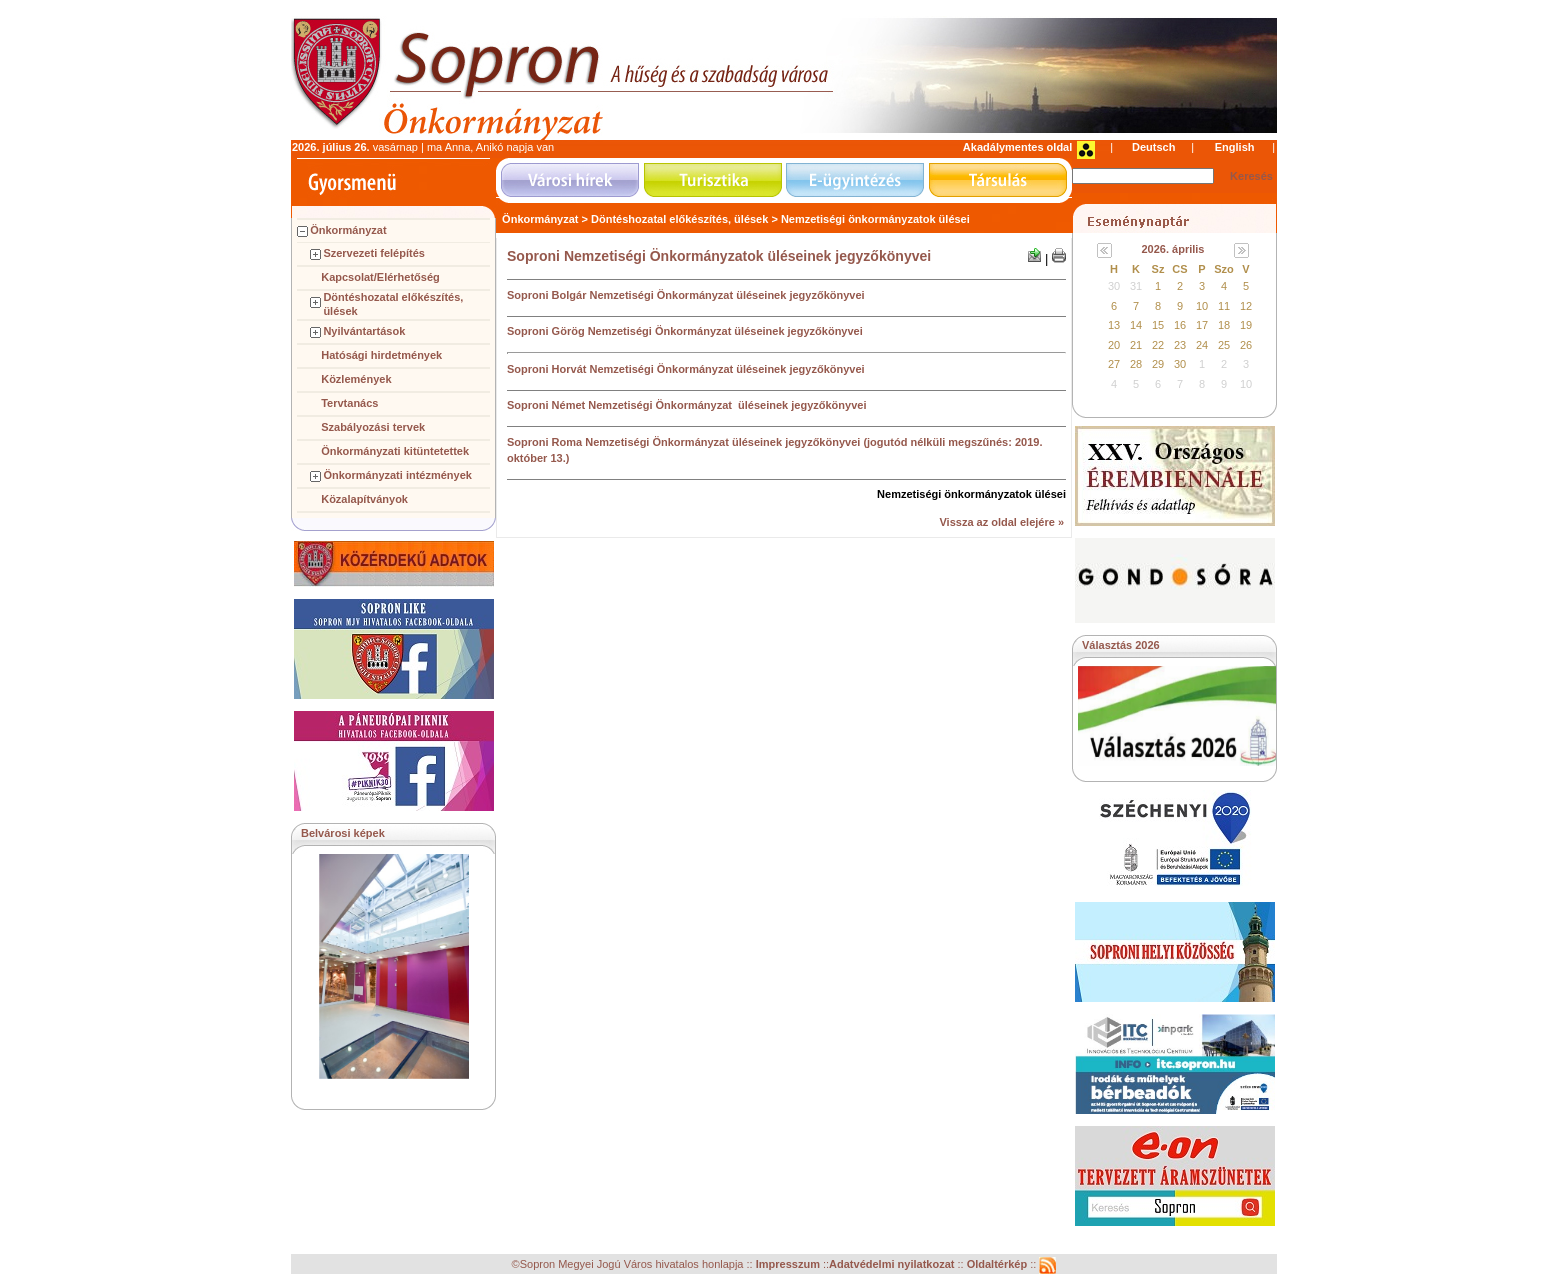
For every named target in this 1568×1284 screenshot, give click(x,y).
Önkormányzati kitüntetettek (395, 451)
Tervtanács (349, 403)
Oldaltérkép (999, 1265)
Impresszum (789, 1265)
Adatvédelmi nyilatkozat (891, 1265)
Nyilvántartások (364, 331)
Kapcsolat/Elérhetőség (380, 277)
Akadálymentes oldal (1017, 147)
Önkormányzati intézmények (397, 475)
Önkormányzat (348, 230)
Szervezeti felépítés (374, 253)
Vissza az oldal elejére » (1001, 522)
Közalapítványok (364, 499)
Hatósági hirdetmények (381, 355)
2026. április (1173, 249)
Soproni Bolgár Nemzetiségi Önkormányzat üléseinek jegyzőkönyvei (686, 295)
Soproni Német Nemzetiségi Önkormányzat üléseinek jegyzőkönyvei (686, 405)
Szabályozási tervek (373, 427)
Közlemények (356, 379)
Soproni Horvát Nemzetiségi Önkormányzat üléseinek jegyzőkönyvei (686, 369)
